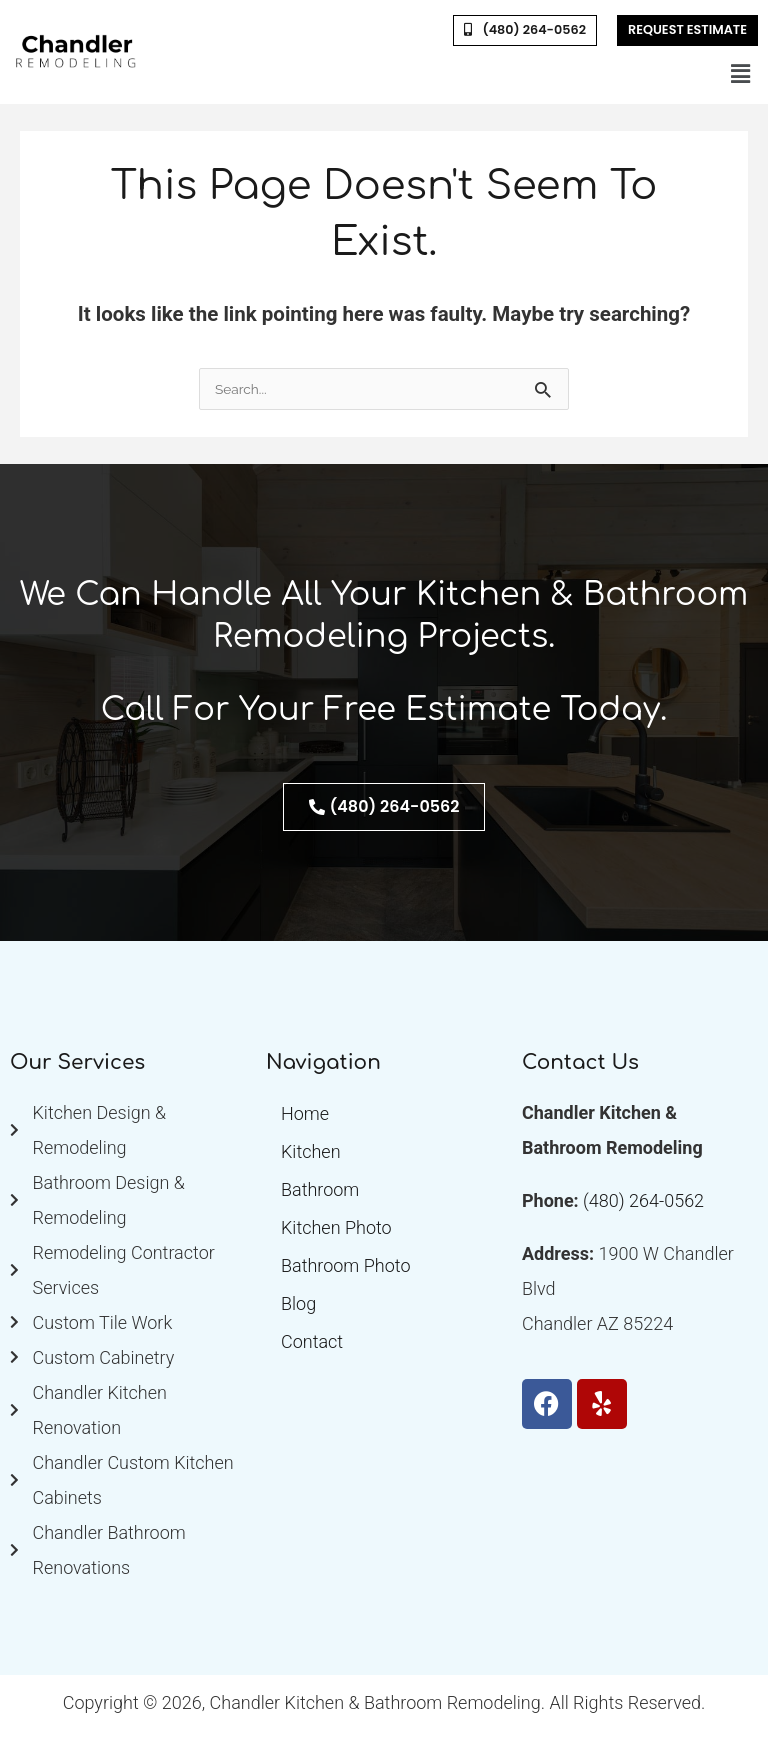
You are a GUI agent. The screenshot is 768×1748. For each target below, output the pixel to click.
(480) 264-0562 (643, 1200)
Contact (312, 1341)
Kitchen (311, 1151)
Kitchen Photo (336, 1227)
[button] (741, 75)
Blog (298, 1303)
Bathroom (320, 1189)
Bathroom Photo (345, 1265)
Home (305, 1113)
